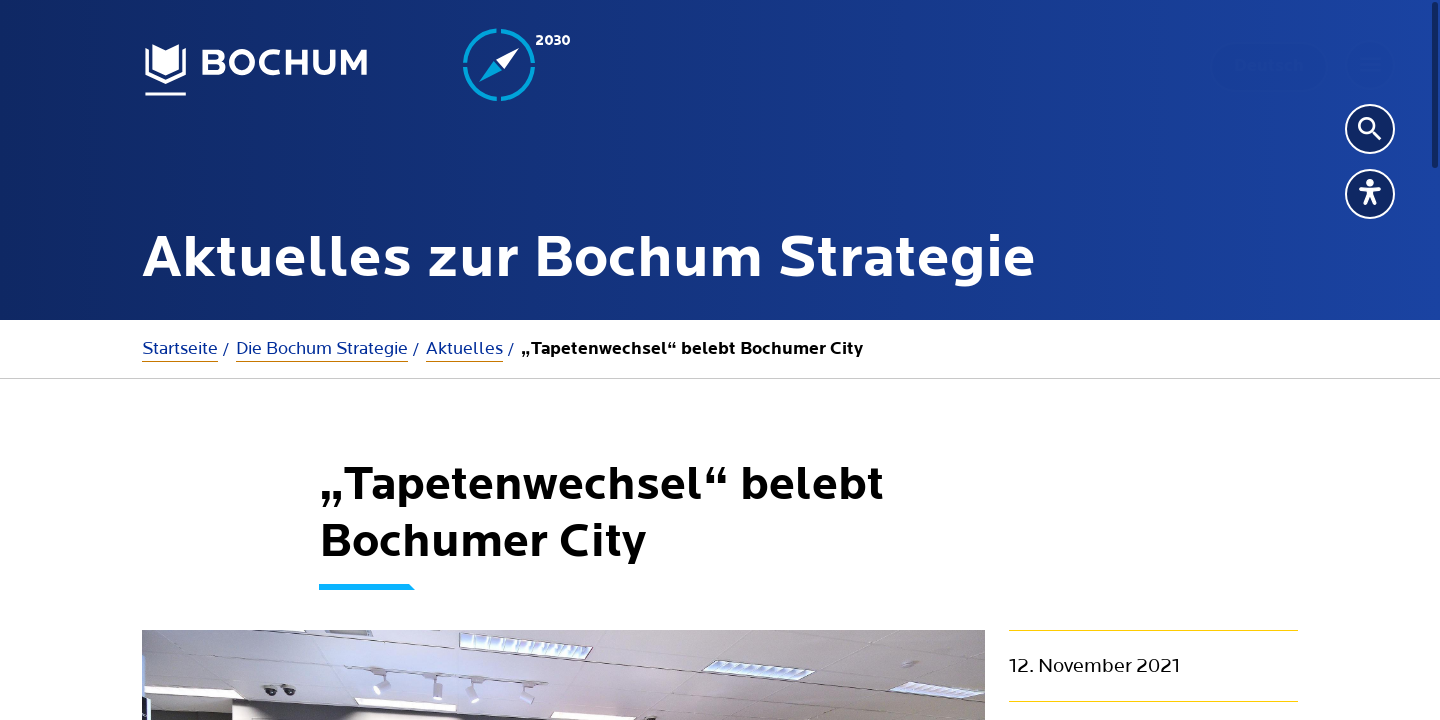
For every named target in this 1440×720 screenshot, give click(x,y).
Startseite (180, 348)
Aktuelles (464, 348)
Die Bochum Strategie (322, 348)
